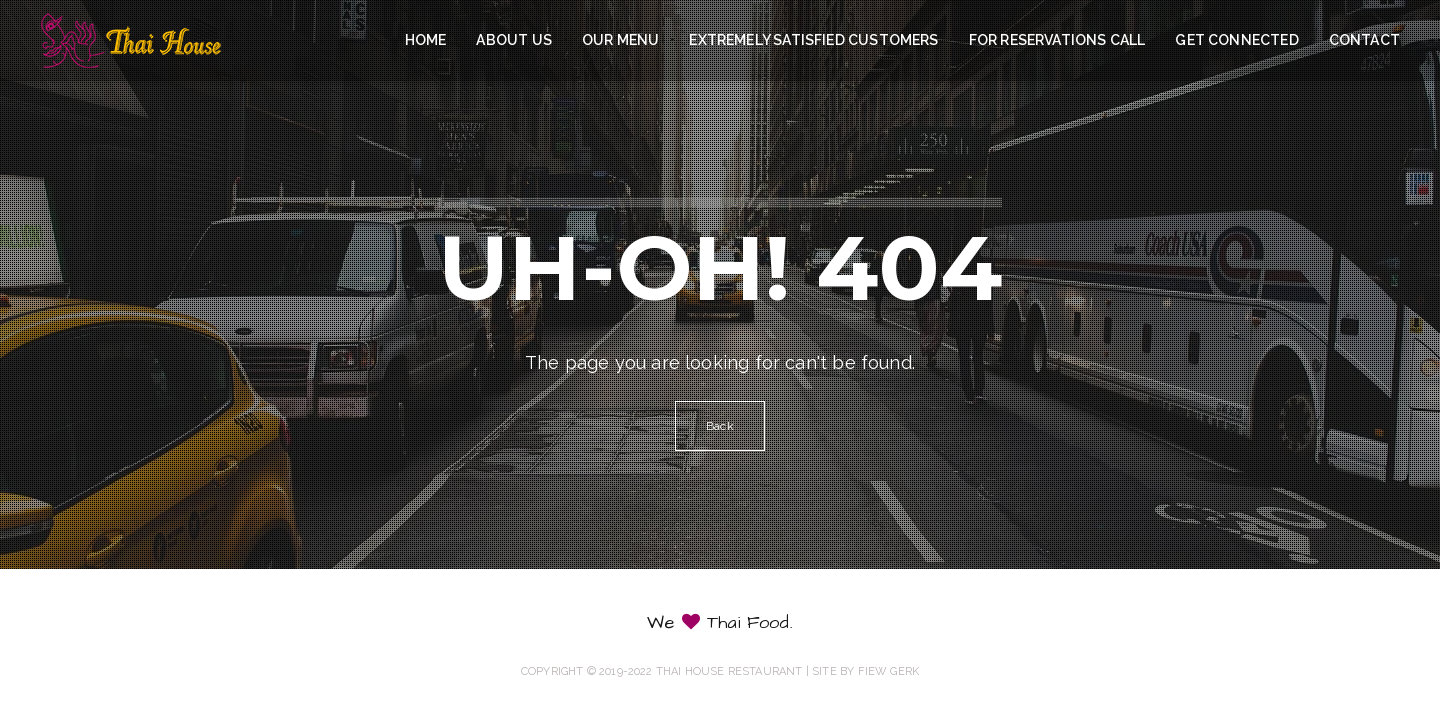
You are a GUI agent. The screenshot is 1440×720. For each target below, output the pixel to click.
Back (720, 426)
